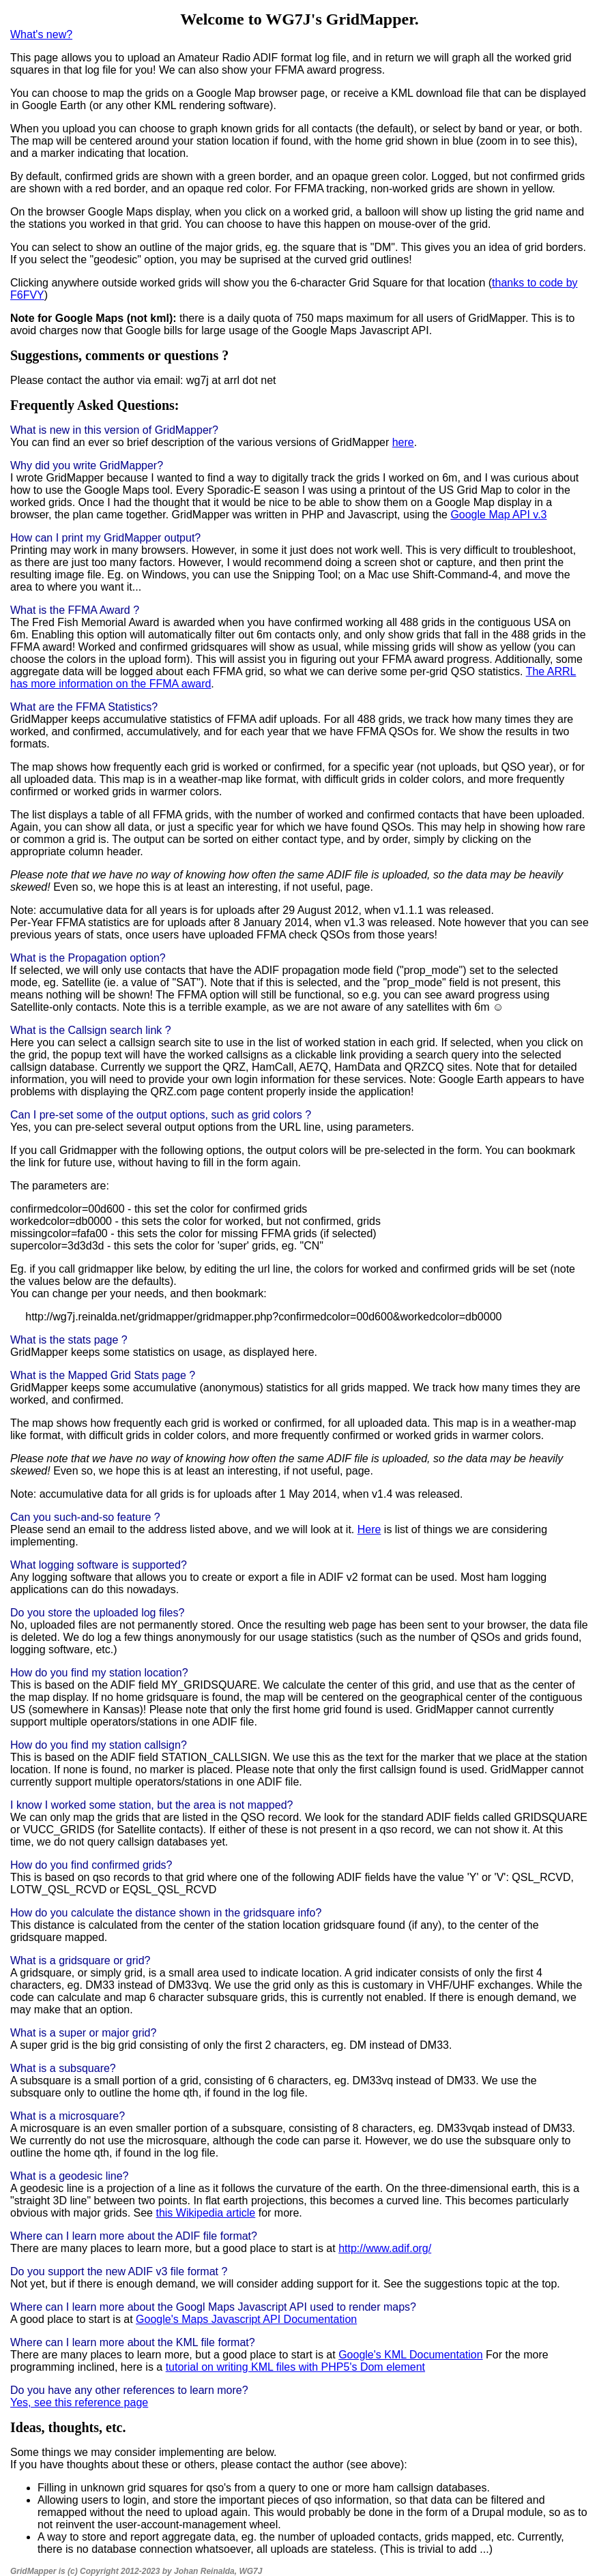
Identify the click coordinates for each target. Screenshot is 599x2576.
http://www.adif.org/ (384, 2248)
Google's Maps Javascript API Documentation (246, 2319)
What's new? (41, 34)
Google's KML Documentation (410, 2354)
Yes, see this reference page (79, 2402)
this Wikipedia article (205, 2213)
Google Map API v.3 (498, 514)
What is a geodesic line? (69, 2176)
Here (369, 1529)
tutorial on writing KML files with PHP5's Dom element (295, 2367)
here (403, 442)
